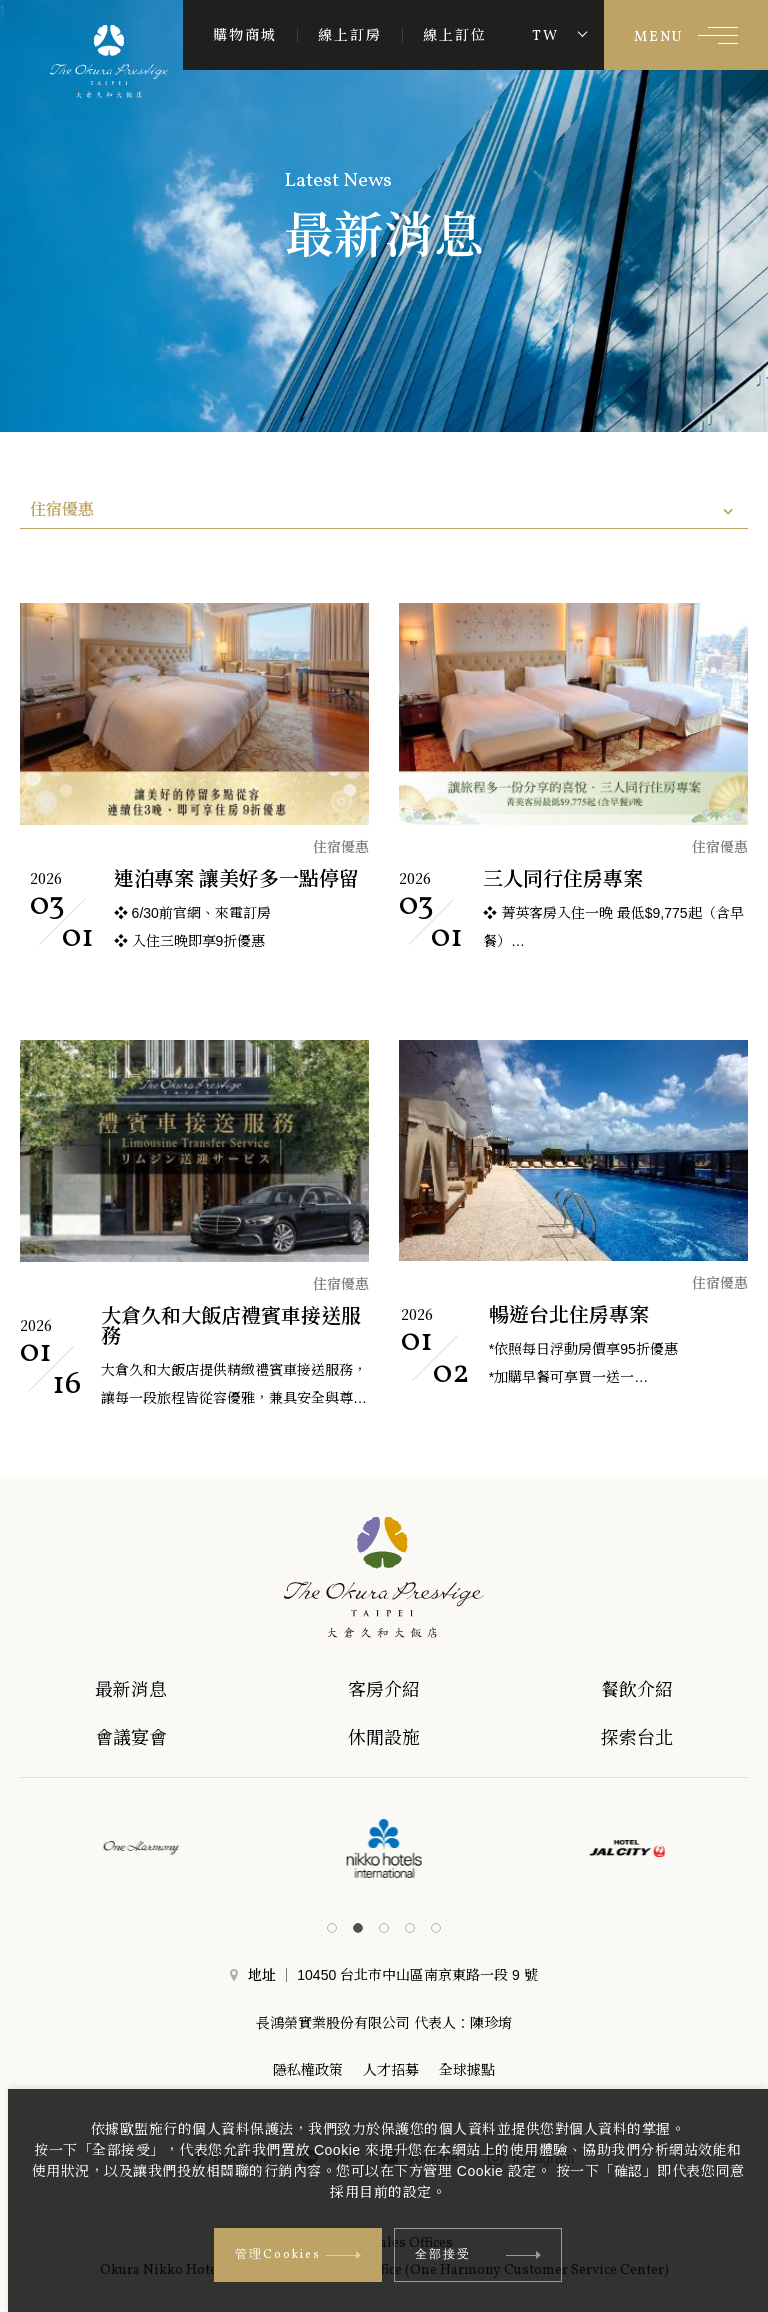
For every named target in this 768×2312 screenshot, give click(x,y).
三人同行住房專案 (563, 879)
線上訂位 (455, 35)
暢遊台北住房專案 (569, 1315)
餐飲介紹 (661, 1690)
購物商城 (245, 35)
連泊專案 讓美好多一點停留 (237, 879)
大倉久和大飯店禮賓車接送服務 (231, 1326)
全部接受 (478, 2255)
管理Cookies (298, 2255)
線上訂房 (350, 35)
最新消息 (141, 1690)
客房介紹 (400, 1690)
